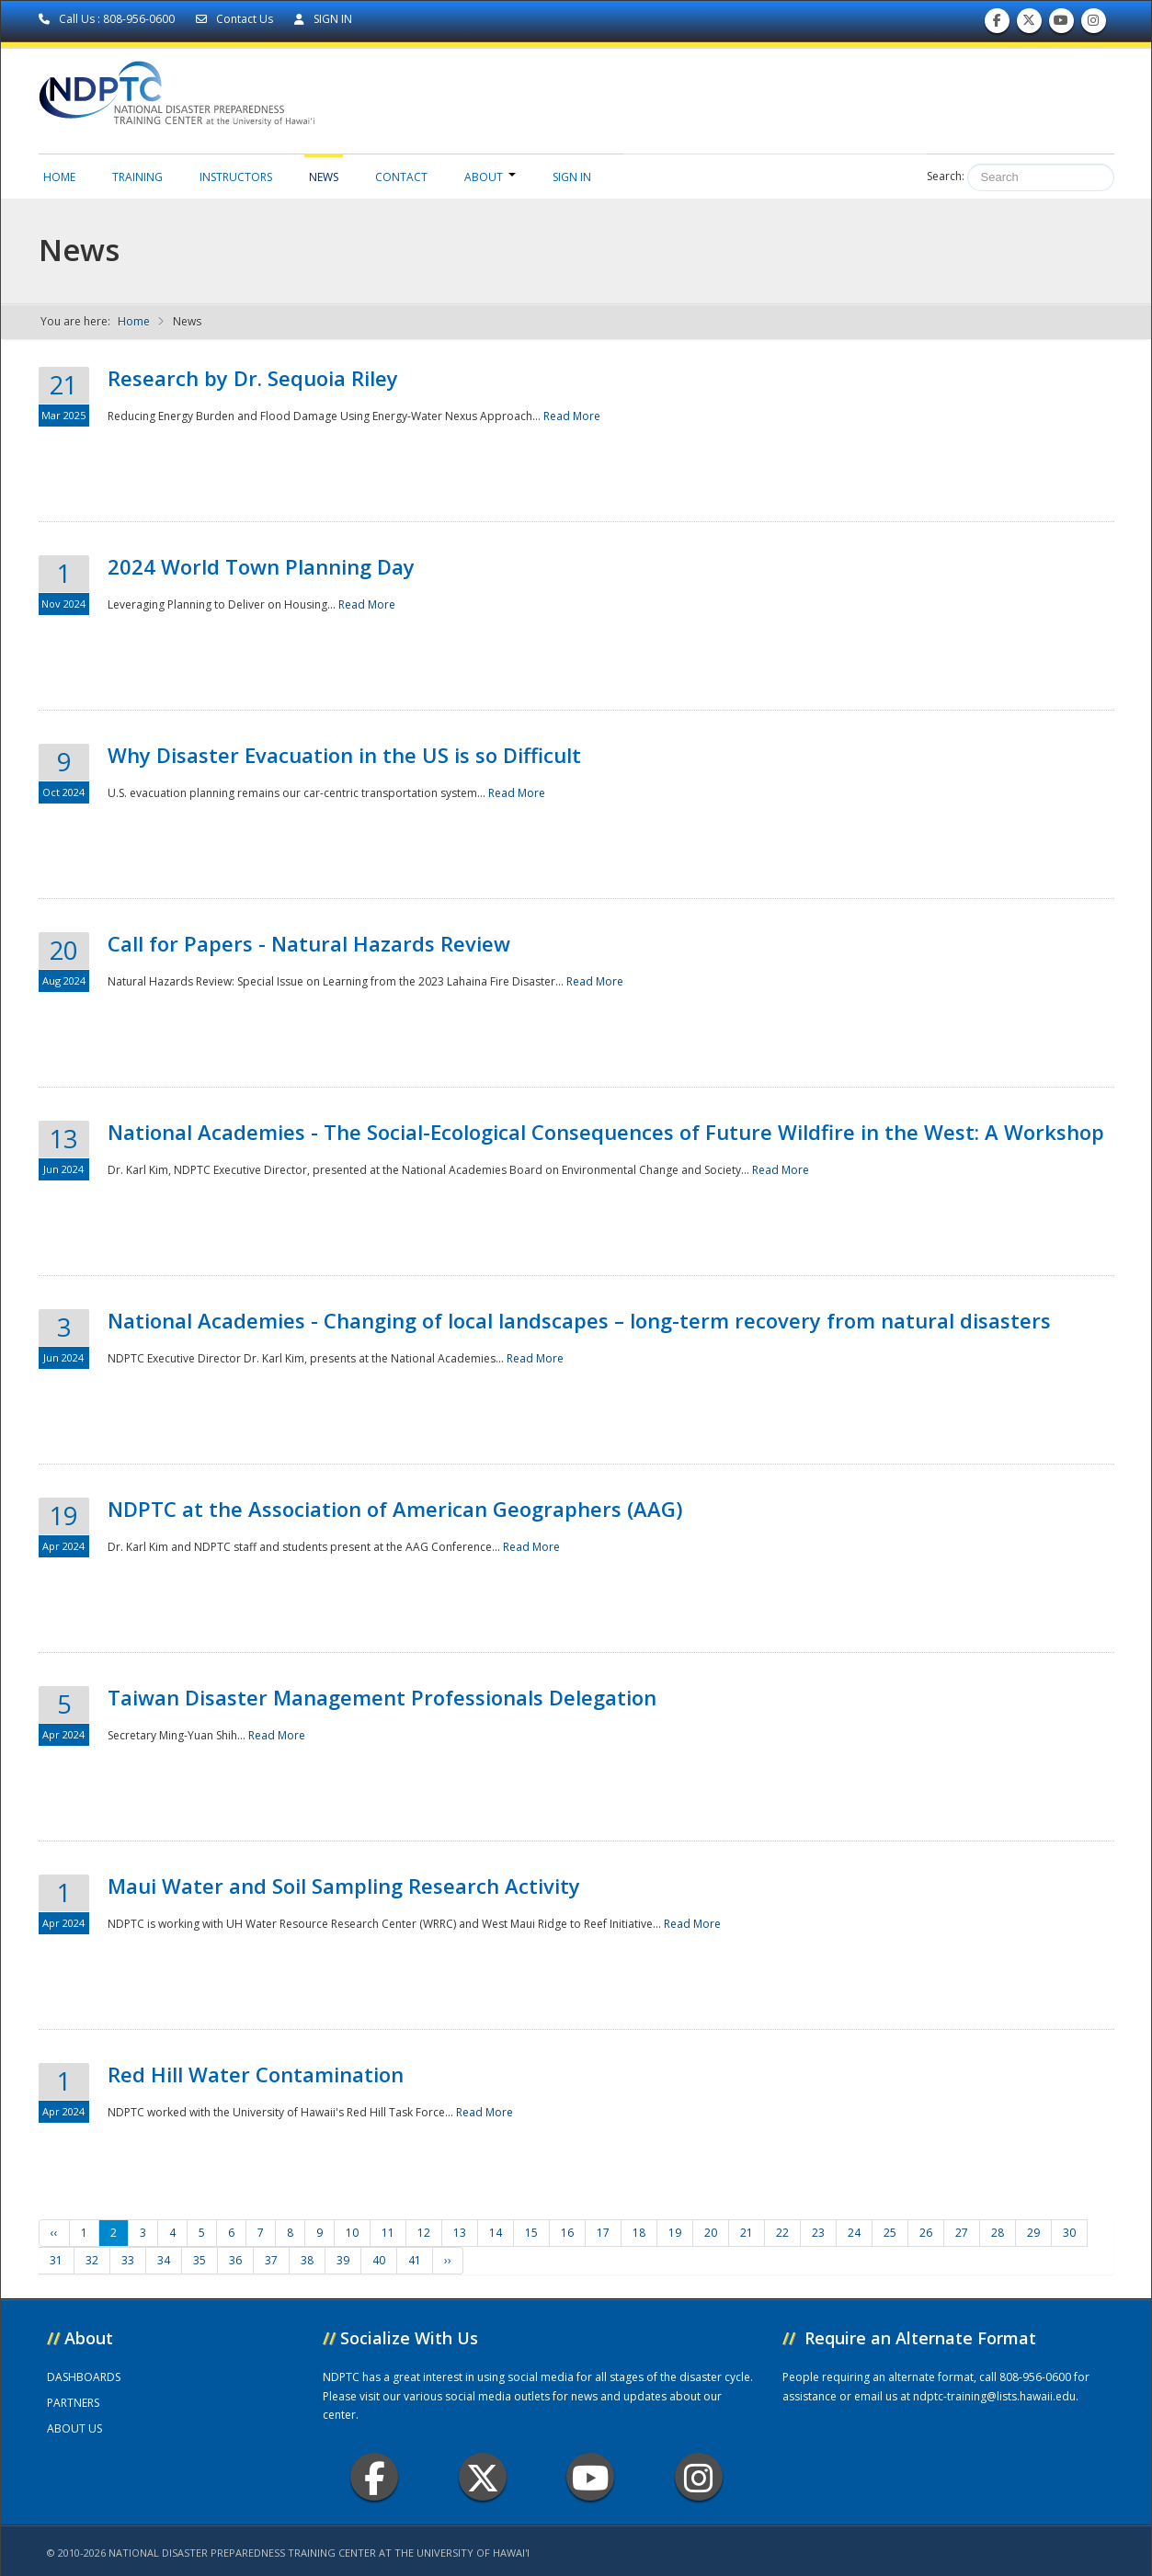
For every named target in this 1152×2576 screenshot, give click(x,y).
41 (414, 2260)
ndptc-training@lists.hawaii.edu (994, 2396)
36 (235, 2260)
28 (997, 2232)
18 (639, 2232)
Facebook (374, 2477)
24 (854, 2232)
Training (137, 177)
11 (388, 2232)
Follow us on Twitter (1028, 24)
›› (447, 2260)
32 (92, 2260)
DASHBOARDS (83, 2377)
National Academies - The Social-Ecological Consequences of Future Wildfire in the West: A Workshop (606, 1132)
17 (603, 2232)
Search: (945, 176)
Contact (401, 177)
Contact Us (236, 19)
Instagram (698, 2477)
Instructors (236, 177)
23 (818, 2232)
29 (1033, 2232)
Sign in (572, 177)
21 (746, 2232)
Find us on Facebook (997, 24)
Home (59, 177)
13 (459, 2232)
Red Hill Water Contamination (256, 2074)
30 (1069, 2232)
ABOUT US (74, 2428)
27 (961, 2232)
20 (710, 2232)
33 (127, 2260)
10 (352, 2232)
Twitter (482, 2477)
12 (423, 2232)
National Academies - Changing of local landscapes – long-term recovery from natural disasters (579, 1320)
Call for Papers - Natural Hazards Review (309, 943)
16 (567, 2232)
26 (925, 2232)
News (323, 177)
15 (531, 2232)
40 (378, 2260)
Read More (571, 416)
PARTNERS (73, 2403)
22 (782, 2232)
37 (271, 2260)
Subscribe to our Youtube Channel (1061, 24)
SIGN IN (323, 19)
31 (56, 2260)
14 (495, 2232)
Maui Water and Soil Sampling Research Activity (344, 1885)
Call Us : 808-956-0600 (108, 19)
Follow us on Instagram (1093, 24)
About (490, 177)
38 (307, 2260)
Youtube (591, 2477)
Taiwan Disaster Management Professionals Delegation (382, 1697)
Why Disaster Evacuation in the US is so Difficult (344, 755)
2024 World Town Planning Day (261, 566)
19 (674, 2232)
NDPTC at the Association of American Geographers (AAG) (395, 1508)
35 (199, 2260)
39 (342, 2260)
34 (163, 2260)
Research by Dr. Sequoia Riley (253, 378)
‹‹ (54, 2232)
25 (890, 2232)
